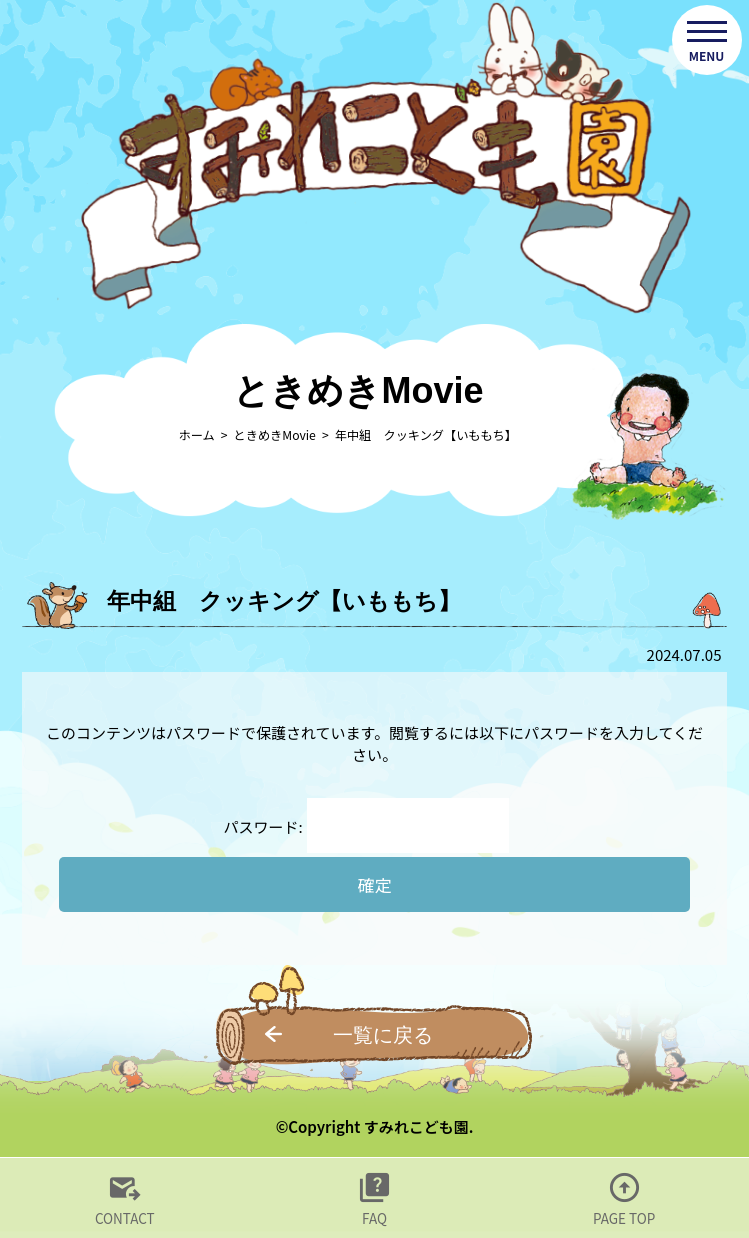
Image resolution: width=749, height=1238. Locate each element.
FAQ (374, 1218)
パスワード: (367, 826)
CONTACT (125, 1218)
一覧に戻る (383, 1035)
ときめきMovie (275, 435)
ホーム (196, 435)
